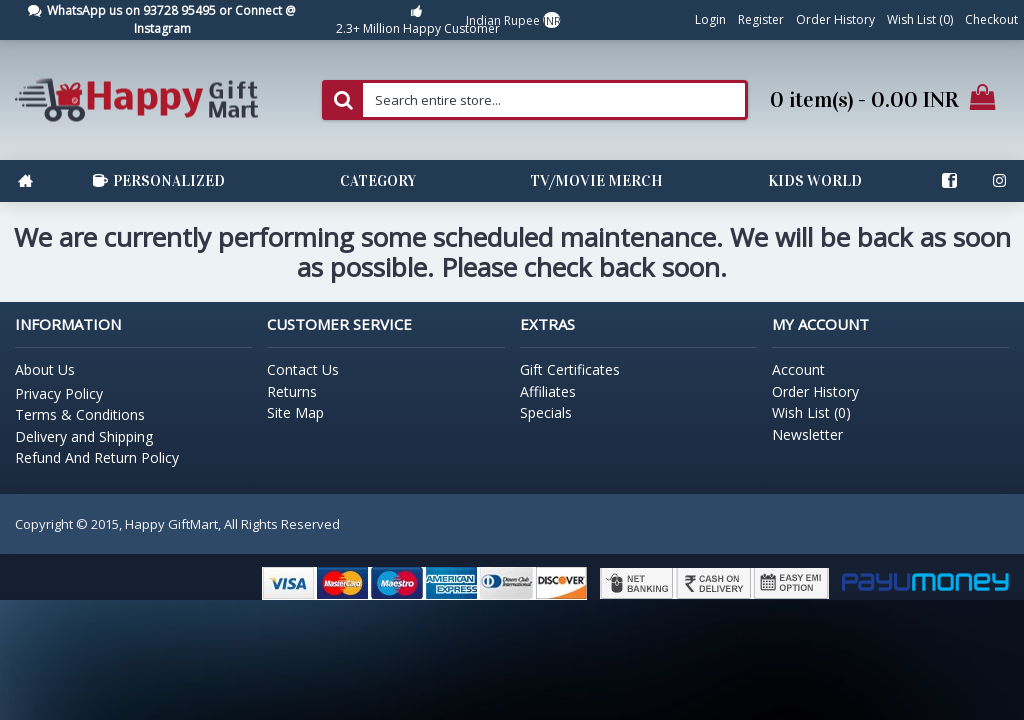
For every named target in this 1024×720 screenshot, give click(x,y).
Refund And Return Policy (97, 457)
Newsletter (807, 434)
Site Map (295, 412)
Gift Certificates (570, 369)
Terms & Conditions (80, 414)
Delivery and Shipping (84, 436)
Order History (815, 391)
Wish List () (811, 412)
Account (798, 369)
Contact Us (303, 369)
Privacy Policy (59, 393)
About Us (45, 369)
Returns (292, 391)
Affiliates (548, 391)
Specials (546, 412)
